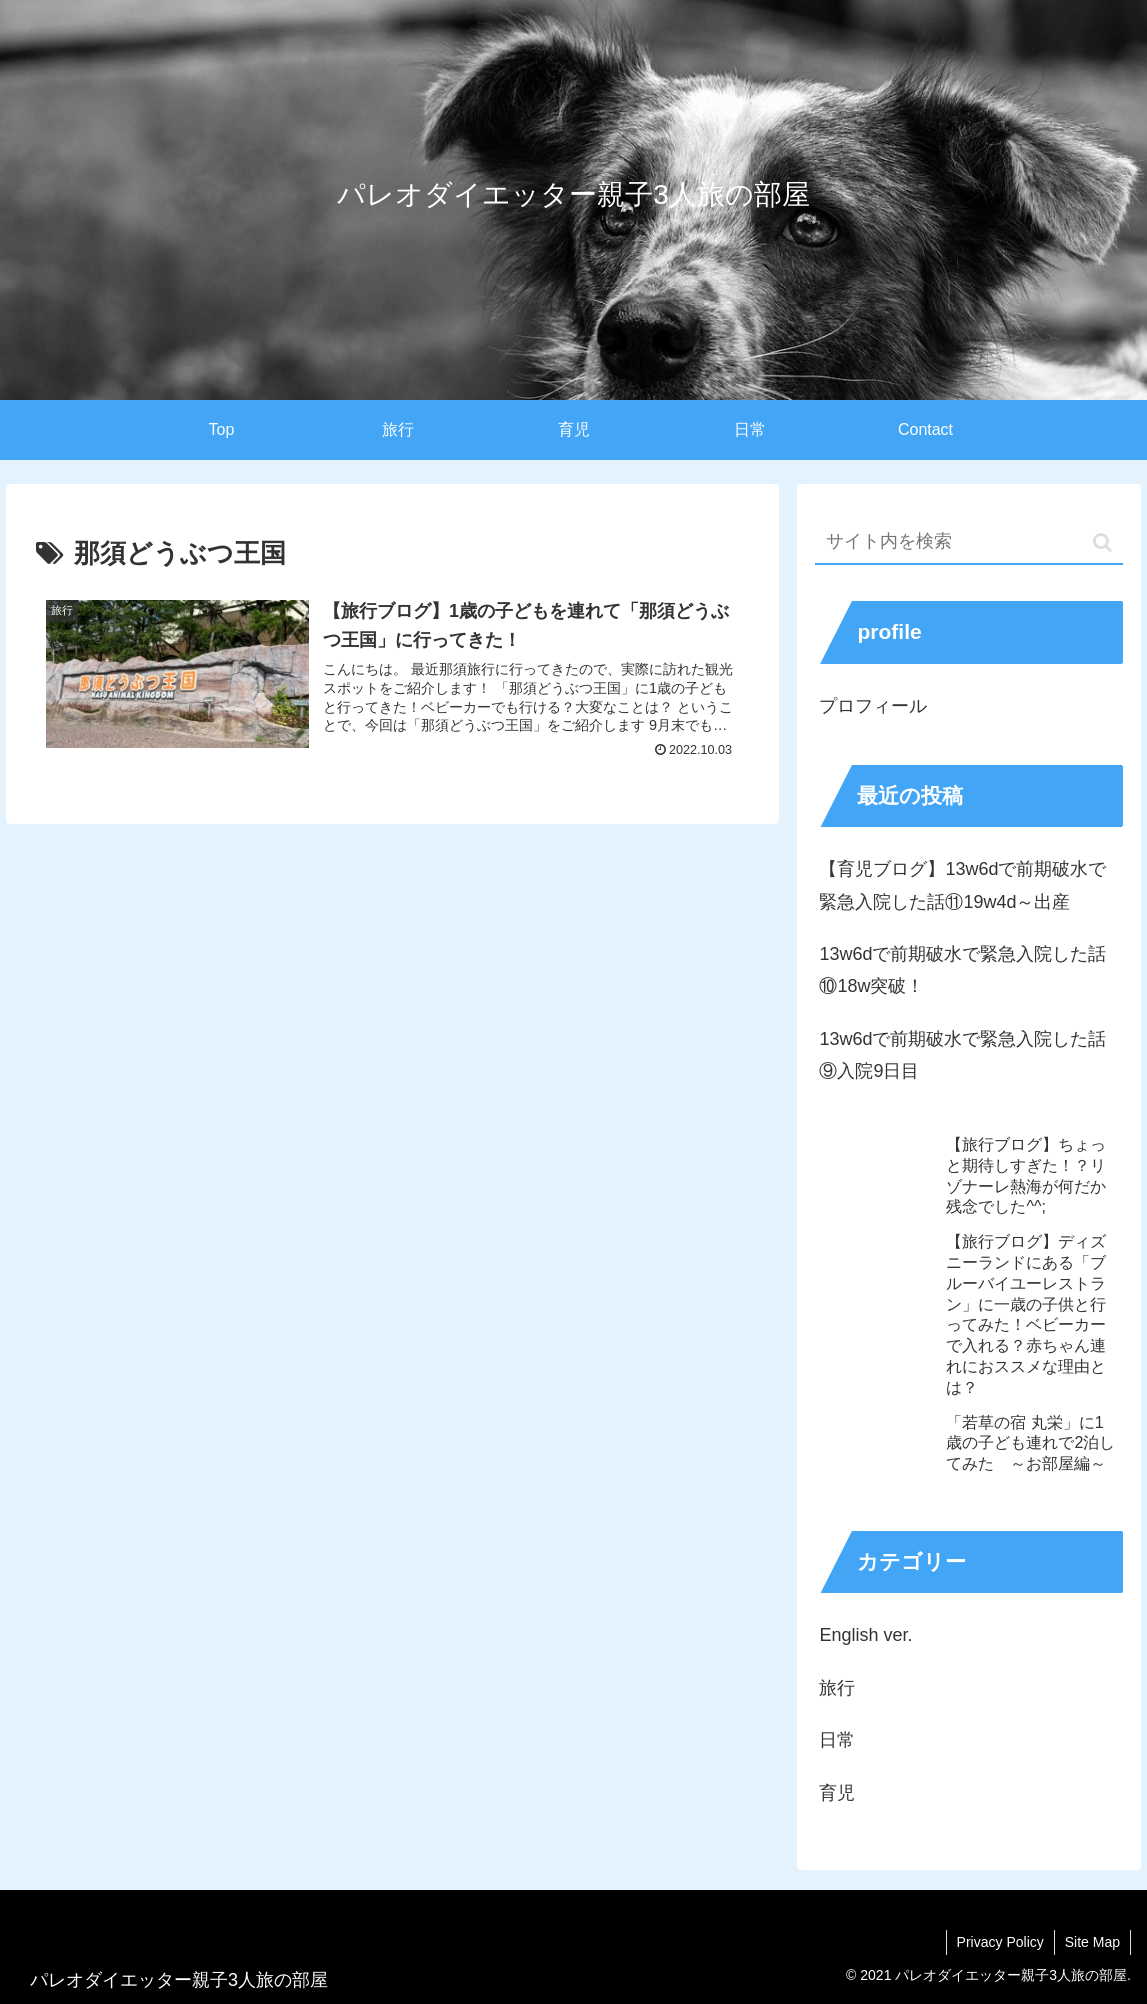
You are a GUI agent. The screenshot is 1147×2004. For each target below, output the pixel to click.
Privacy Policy (1000, 1942)
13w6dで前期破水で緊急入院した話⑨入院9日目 (962, 1055)
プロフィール (873, 706)
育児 (837, 1793)
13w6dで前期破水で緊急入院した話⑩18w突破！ (962, 970)
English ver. (865, 1635)
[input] (969, 542)
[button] (1102, 542)
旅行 (837, 1688)
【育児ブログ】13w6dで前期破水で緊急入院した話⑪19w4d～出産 (962, 885)
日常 (837, 1740)
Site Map (1092, 1942)
